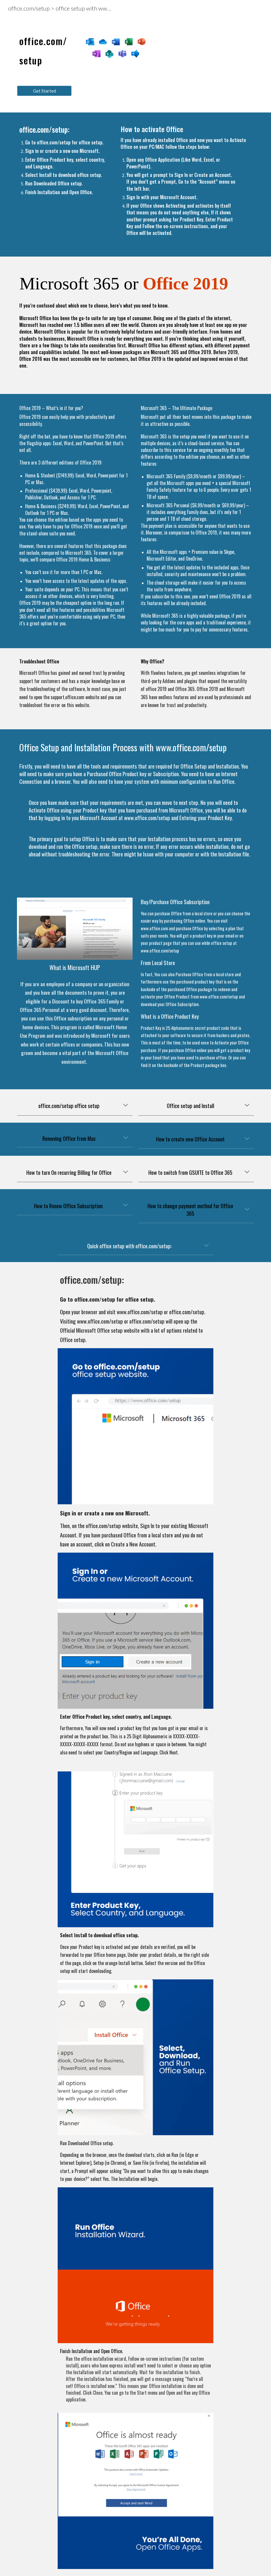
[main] (44, 48)
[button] (126, 1106)
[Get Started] (44, 91)
